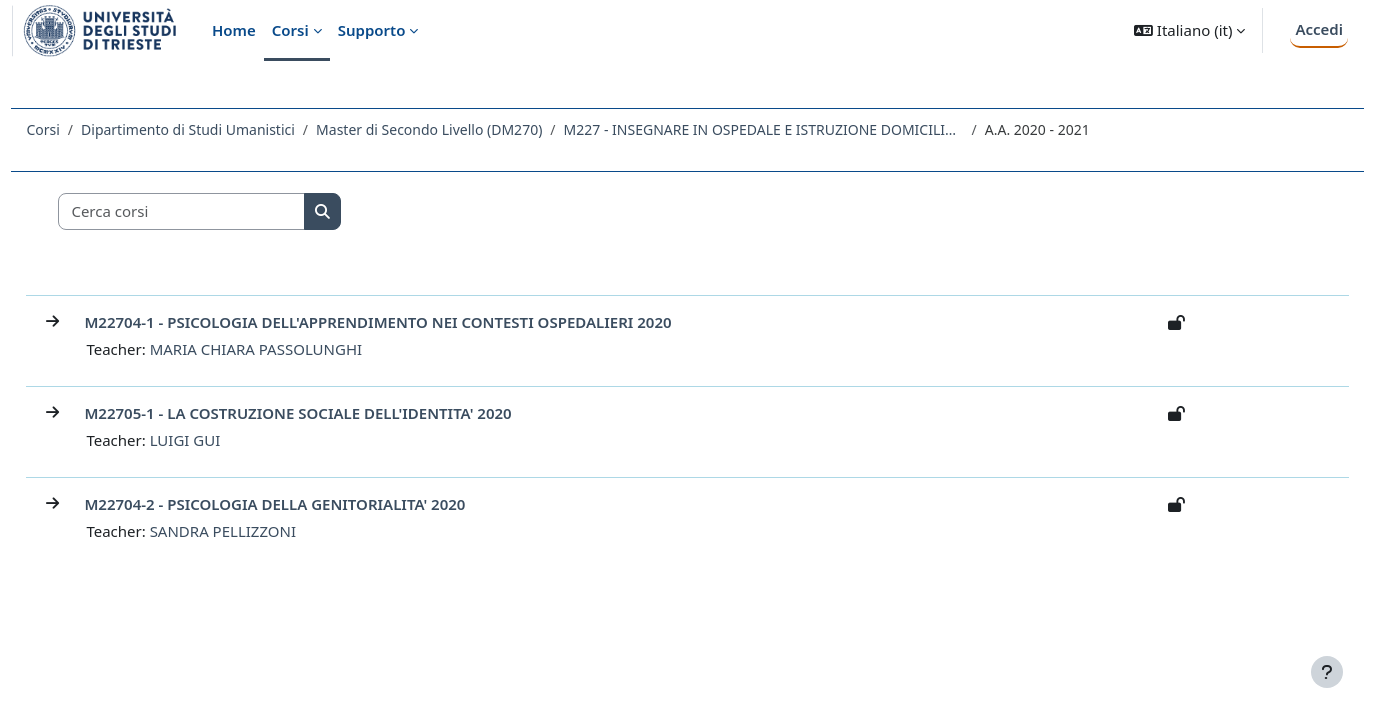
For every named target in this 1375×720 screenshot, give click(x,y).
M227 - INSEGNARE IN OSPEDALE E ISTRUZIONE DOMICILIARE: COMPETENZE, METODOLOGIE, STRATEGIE (808, 129)
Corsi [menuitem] (290, 30)
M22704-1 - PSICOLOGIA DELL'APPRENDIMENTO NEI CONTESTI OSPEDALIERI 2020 (422, 322)
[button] (1189, 30)
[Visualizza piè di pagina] (1327, 672)
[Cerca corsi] (227, 211)
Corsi (87, 129)
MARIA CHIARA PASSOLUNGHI (300, 349)
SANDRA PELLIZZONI (267, 531)
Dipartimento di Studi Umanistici (233, 129)
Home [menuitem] (234, 30)
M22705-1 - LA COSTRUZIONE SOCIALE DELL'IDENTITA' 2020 (342, 413)
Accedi (1319, 29)
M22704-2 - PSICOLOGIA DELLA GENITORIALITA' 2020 (319, 504)
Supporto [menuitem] (372, 30)
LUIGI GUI (229, 440)
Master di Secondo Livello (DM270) (474, 129)
